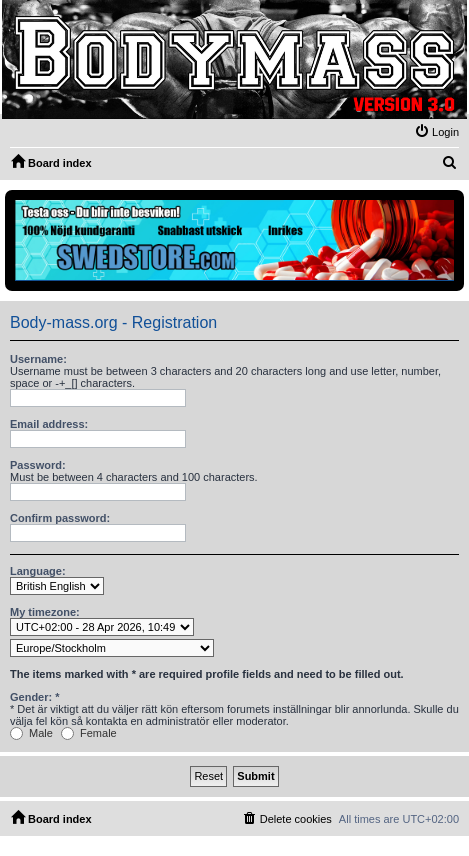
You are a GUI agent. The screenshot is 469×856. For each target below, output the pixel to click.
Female (89, 733)
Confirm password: (60, 518)
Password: (38, 465)
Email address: (49, 424)
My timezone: (45, 612)
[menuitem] (436, 132)
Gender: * (35, 697)
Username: (38, 359)
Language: (38, 571)
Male (31, 733)
